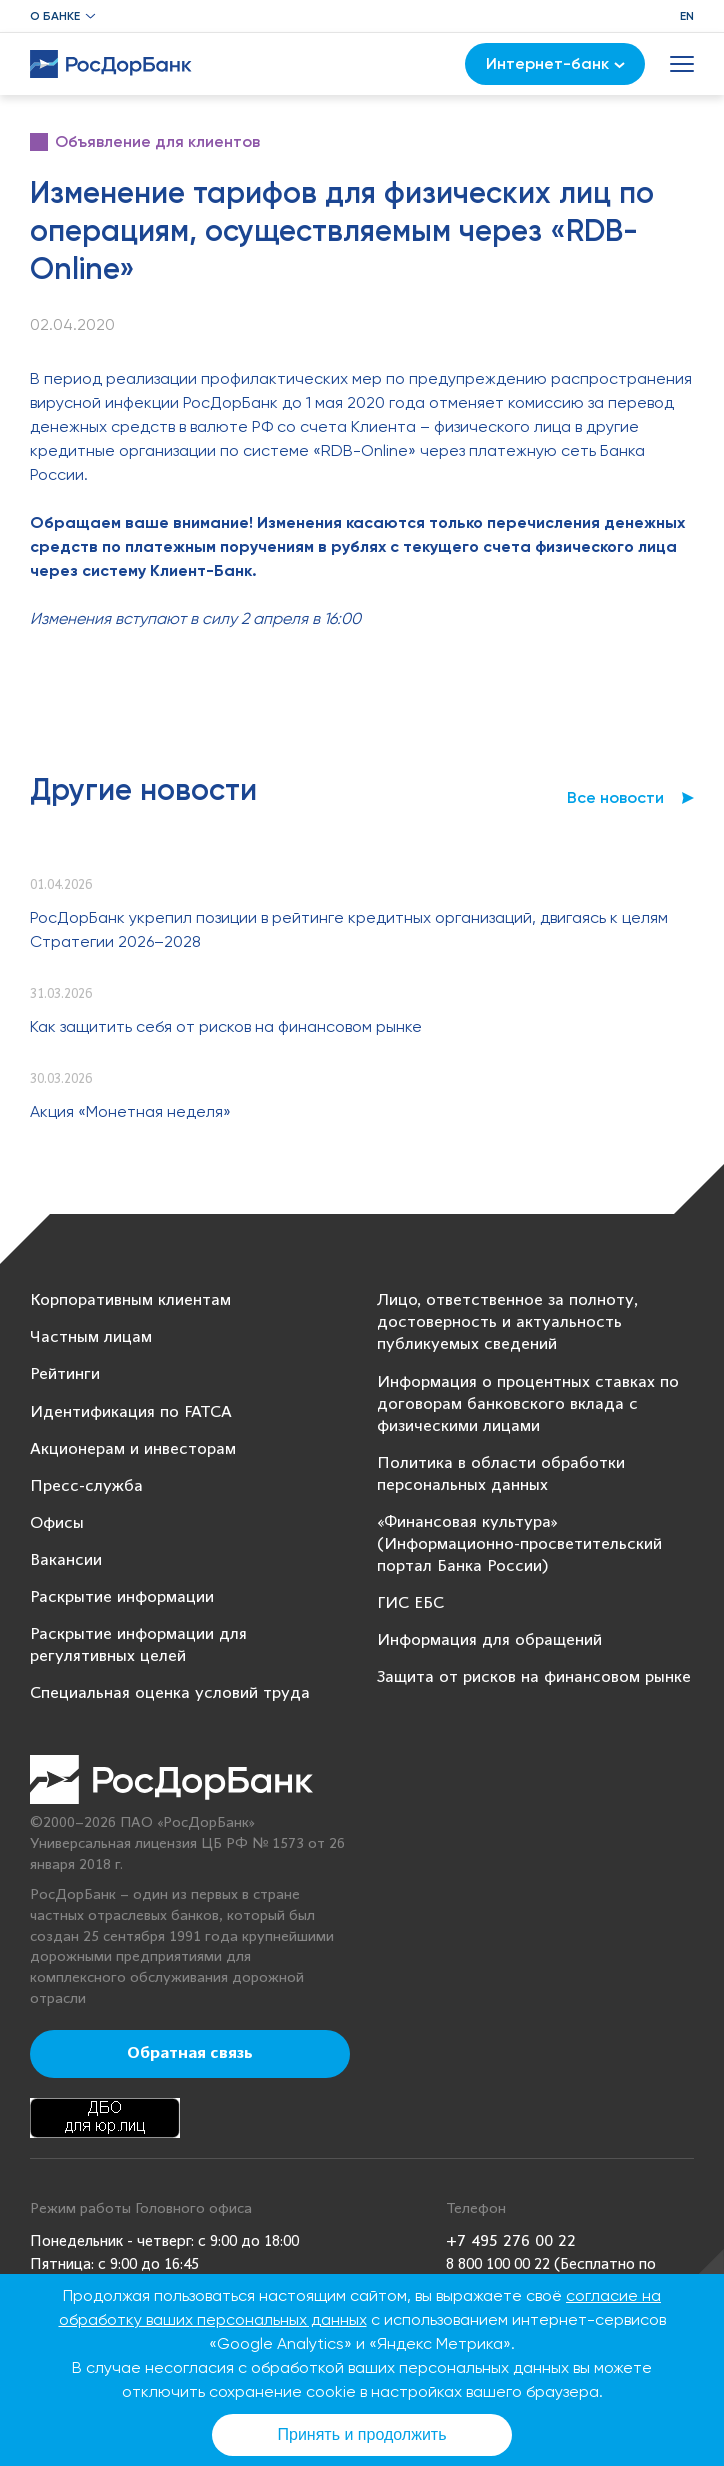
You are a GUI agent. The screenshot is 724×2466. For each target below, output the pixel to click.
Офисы (57, 1523)
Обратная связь (190, 2054)
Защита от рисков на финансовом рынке (534, 1677)
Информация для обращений (489, 1640)
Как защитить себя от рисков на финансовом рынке (226, 1026)
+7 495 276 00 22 (511, 2241)
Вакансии (66, 1560)
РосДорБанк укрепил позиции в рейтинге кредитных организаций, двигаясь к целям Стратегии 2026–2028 (349, 929)
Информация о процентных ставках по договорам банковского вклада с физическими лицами (528, 1404)
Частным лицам (91, 1337)
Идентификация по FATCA (131, 1412)
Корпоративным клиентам (130, 1300)
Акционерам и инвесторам (133, 1449)
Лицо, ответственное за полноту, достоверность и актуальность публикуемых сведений (507, 1322)
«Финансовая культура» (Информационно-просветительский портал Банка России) (519, 1544)
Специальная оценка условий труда (170, 1693)
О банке (55, 16)
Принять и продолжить (362, 2434)
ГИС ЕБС (410, 1603)
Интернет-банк (555, 63)
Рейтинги (65, 1374)
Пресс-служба (86, 1486)
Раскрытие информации (122, 1597)
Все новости (615, 797)
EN (687, 16)
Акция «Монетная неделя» (130, 1111)
